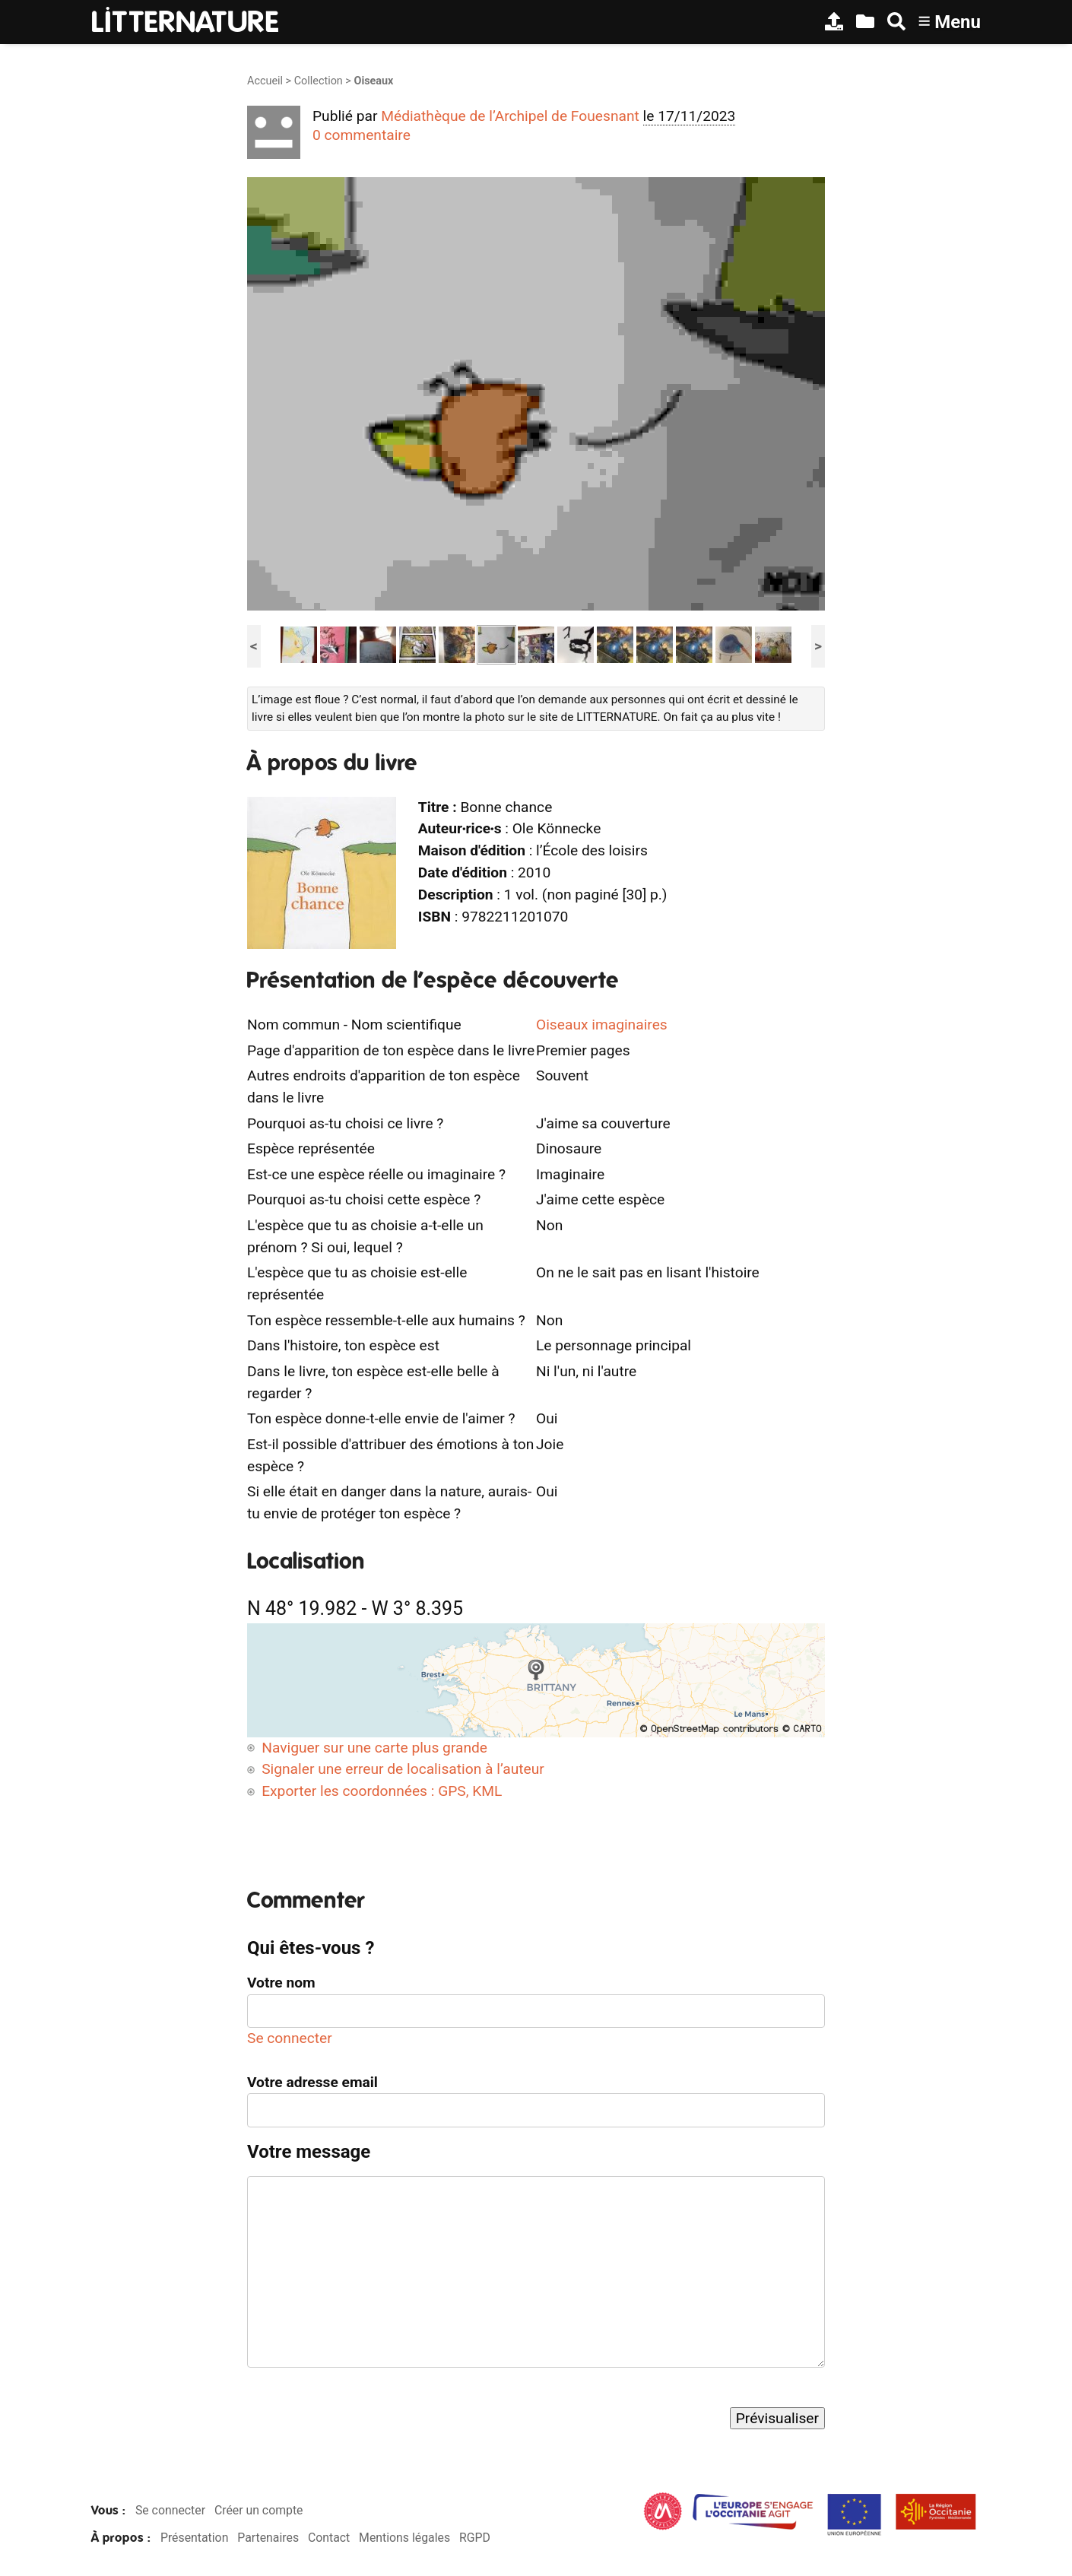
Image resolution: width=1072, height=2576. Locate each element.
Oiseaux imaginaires (602, 1024)
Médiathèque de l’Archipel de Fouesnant (510, 116)
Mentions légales (404, 2537)
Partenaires (268, 2537)
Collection (318, 81)
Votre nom (281, 1982)
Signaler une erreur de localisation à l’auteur (403, 1769)
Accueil (265, 81)
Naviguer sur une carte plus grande (374, 1747)
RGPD (474, 2537)
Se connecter (289, 2038)
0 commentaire (361, 135)
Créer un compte (258, 2510)
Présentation (194, 2537)
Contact (329, 2537)
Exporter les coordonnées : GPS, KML (382, 1791)
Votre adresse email (312, 2082)
